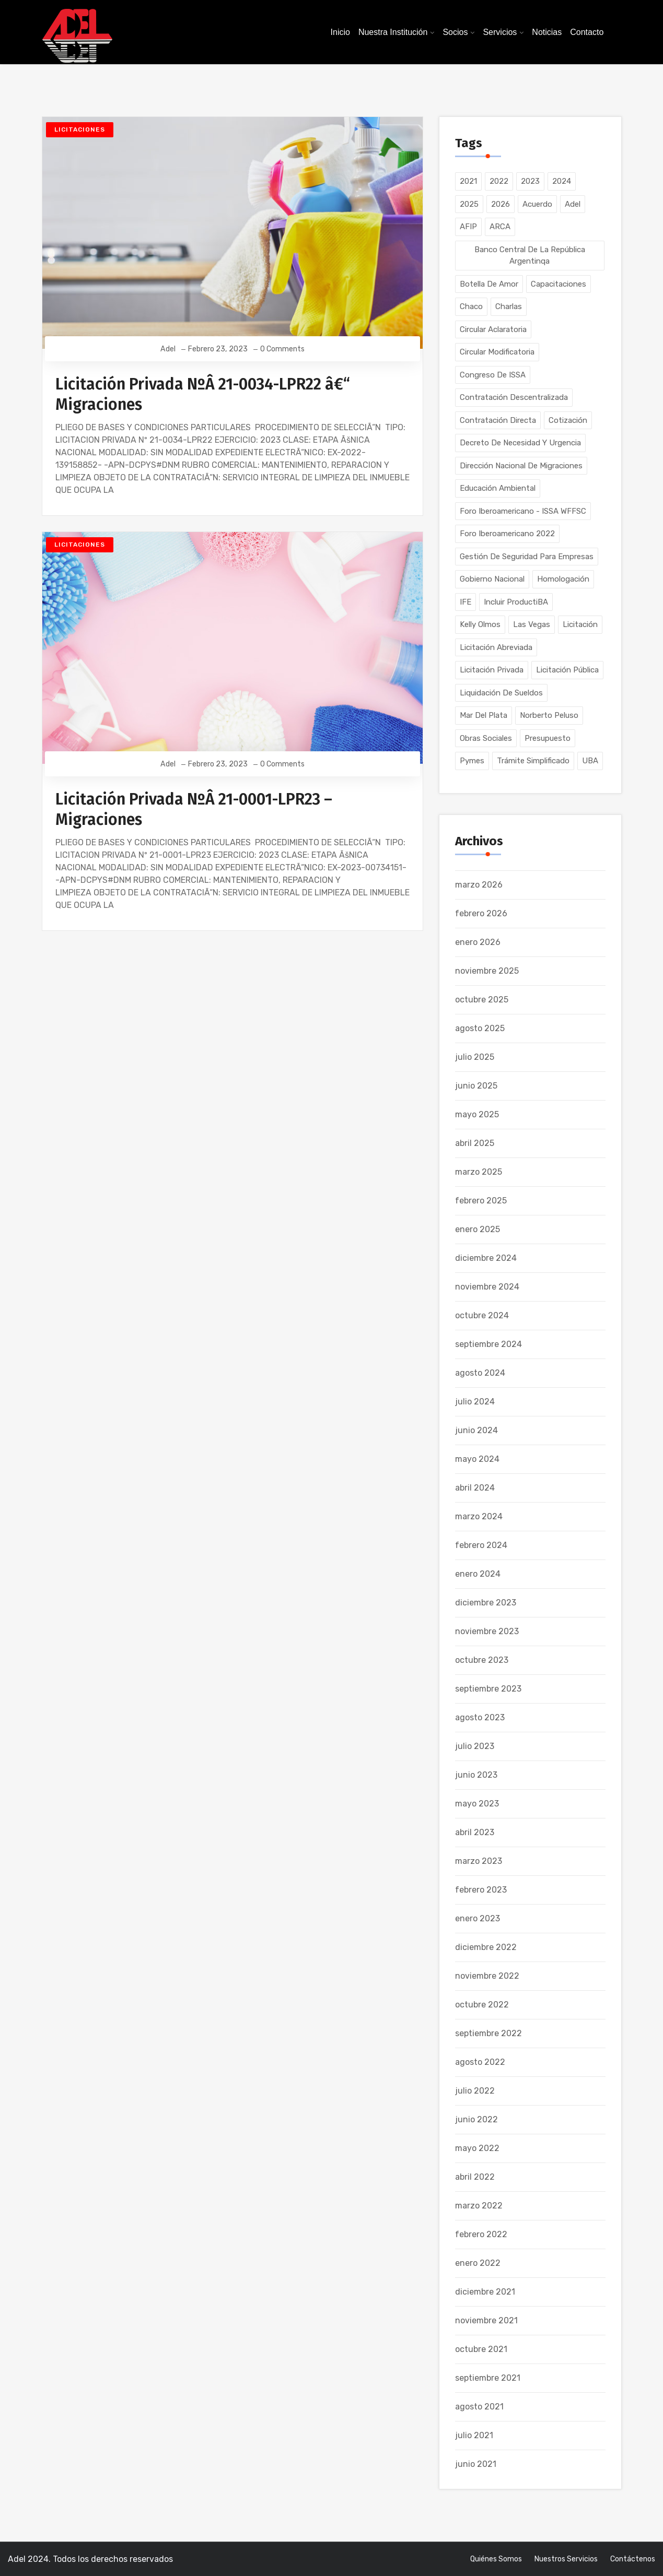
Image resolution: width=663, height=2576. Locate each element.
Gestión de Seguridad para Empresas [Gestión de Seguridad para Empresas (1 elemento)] (527, 556)
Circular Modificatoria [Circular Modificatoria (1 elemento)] (497, 352)
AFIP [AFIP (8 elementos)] (468, 226)
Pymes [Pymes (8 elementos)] (472, 760)
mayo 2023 (477, 1804)
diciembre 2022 (486, 1947)
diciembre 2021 (485, 2292)
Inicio (340, 32)
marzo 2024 (479, 1516)
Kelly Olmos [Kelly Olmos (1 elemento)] (480, 624)
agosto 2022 (480, 2062)
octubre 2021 (481, 2349)
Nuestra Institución (393, 32)
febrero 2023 (481, 1890)
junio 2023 (476, 1775)
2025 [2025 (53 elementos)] (469, 204)
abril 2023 (474, 1832)
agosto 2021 (479, 2407)
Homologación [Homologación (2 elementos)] (563, 579)
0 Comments (282, 349)
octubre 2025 (481, 1000)
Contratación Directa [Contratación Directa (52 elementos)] (498, 420)
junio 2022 (476, 2119)
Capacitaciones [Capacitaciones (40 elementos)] (558, 284)
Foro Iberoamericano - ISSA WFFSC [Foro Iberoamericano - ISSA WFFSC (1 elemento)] (523, 511)
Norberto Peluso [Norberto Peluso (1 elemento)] (549, 715)
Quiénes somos (496, 2559)
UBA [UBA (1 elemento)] (590, 760)
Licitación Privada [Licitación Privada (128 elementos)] (492, 670)
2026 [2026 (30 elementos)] (500, 204)
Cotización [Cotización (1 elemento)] (568, 420)
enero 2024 (478, 1574)
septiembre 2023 (488, 1689)
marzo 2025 (478, 1172)
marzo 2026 (479, 885)
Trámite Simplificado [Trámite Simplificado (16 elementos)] (533, 760)
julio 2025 (474, 1057)
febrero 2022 (481, 2234)
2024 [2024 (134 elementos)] (561, 181)
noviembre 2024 (487, 1287)
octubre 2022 (482, 2005)
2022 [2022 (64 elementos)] (499, 181)
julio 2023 (474, 1746)
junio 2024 (476, 1430)
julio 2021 (474, 2435)
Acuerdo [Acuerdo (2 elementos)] (537, 204)
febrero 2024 (481, 1545)
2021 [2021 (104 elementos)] (468, 181)
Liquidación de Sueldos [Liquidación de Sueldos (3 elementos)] (501, 693)
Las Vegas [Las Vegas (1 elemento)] (531, 624)
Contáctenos (632, 2559)
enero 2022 (478, 2263)
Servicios (500, 32)
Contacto (586, 32)
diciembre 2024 (486, 1258)
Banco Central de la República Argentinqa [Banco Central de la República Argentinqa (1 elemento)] (529, 255)
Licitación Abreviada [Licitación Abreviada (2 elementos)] (496, 647)
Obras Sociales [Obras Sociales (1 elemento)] (486, 738)
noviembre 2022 (487, 1976)
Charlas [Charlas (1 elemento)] (508, 306)
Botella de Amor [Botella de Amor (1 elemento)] (489, 284)
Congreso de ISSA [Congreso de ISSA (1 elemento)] (493, 375)
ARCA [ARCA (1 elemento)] (500, 226)
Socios (455, 32)
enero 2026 (478, 942)
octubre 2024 (482, 1315)
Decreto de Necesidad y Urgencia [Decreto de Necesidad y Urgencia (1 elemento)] (520, 442)
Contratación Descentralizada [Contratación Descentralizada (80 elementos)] (514, 397)
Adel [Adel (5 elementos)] (572, 204)
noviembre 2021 (486, 2320)
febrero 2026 (481, 913)
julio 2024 (475, 1402)
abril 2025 (474, 1143)
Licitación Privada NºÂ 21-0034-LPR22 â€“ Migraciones (202, 394)
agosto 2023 (480, 1717)
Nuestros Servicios (566, 2559)
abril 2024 (475, 1488)
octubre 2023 (481, 1660)
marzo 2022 (479, 2206)
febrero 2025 (481, 1201)
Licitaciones (79, 129)
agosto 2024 (480, 1373)
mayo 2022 (477, 2148)
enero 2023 (477, 1918)
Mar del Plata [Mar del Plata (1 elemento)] (483, 715)
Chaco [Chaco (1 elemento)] (471, 306)
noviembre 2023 (487, 1631)
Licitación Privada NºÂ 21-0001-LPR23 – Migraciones (193, 809)
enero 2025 (477, 1229)
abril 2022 (475, 2177)
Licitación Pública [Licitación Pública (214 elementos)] (567, 670)
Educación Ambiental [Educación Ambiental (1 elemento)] (498, 488)
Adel (168, 349)
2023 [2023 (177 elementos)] (530, 181)
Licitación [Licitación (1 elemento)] (580, 624)
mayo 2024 (477, 1459)
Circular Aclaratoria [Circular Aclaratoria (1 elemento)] (493, 329)
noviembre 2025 (487, 971)
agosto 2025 (480, 1028)
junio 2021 (475, 2464)
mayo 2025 (477, 1114)
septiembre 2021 (487, 2378)
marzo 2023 (478, 1861)
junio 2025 (476, 1086)
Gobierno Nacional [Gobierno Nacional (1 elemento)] (492, 579)
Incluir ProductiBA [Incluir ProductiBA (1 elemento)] (516, 602)
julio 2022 (475, 2091)
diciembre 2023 (485, 1603)
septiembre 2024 (488, 1344)
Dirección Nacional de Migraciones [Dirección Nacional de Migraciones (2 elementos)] (521, 465)
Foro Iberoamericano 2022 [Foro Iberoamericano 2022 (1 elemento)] (507, 533)
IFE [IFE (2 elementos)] (465, 602)
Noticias (547, 32)
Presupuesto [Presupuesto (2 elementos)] (548, 738)
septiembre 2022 (488, 2033)
